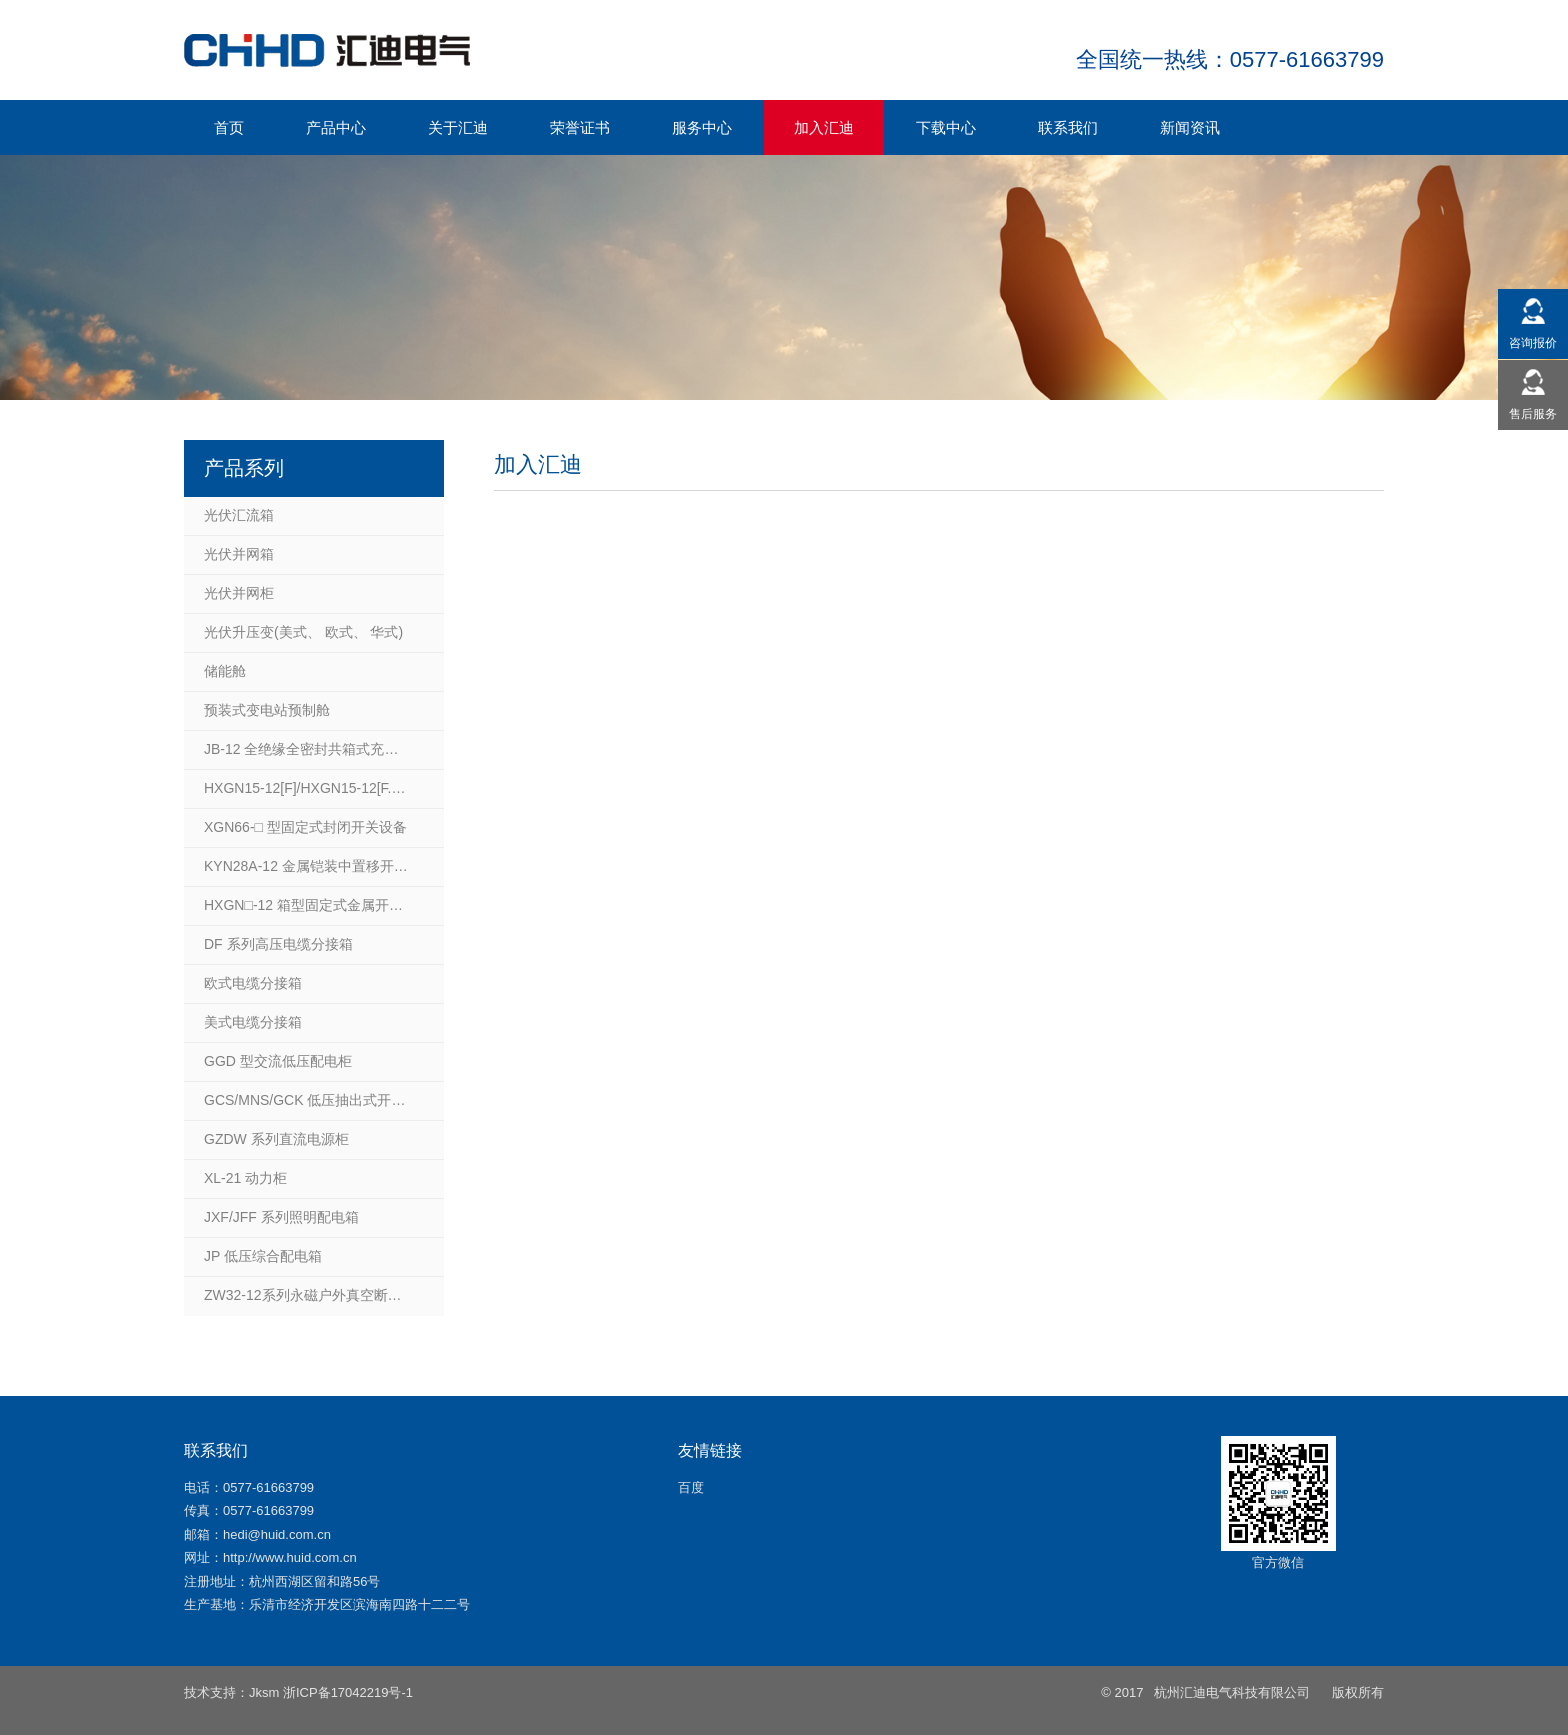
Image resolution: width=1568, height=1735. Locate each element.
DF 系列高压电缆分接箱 (278, 944)
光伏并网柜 (239, 593)
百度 (691, 1487)
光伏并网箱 (239, 554)
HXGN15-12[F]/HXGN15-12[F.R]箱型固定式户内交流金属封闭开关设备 (324, 788)
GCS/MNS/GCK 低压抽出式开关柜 (311, 1100)
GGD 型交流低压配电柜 (278, 1061)
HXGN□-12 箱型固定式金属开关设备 (317, 905)
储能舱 (225, 671)
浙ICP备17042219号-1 (348, 1692)
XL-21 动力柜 (245, 1178)
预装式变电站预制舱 (267, 710)
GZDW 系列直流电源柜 (276, 1139)
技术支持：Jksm (231, 1692)
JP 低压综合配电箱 (263, 1256)
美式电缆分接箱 (253, 1022)
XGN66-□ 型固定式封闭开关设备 (305, 827)
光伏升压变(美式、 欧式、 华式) (303, 632)
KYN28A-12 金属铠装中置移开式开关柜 (324, 866)
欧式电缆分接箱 (253, 983)
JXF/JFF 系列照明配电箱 (281, 1217)
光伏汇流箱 (239, 515)
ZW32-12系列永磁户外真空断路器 (310, 1295)
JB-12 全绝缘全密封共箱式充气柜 (308, 749)
